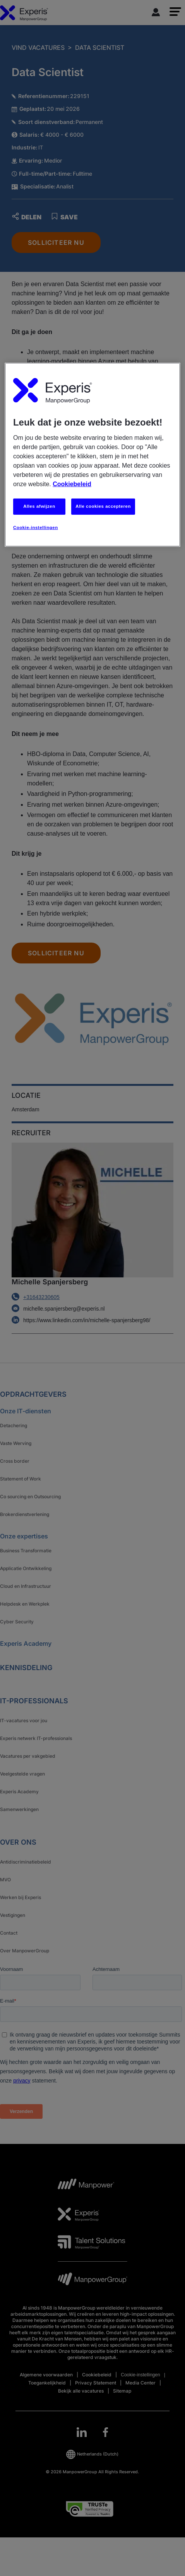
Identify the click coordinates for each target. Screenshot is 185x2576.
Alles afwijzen (39, 506)
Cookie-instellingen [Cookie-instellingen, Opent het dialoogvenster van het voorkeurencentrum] (35, 527)
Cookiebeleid (72, 484)
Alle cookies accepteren (103, 506)
